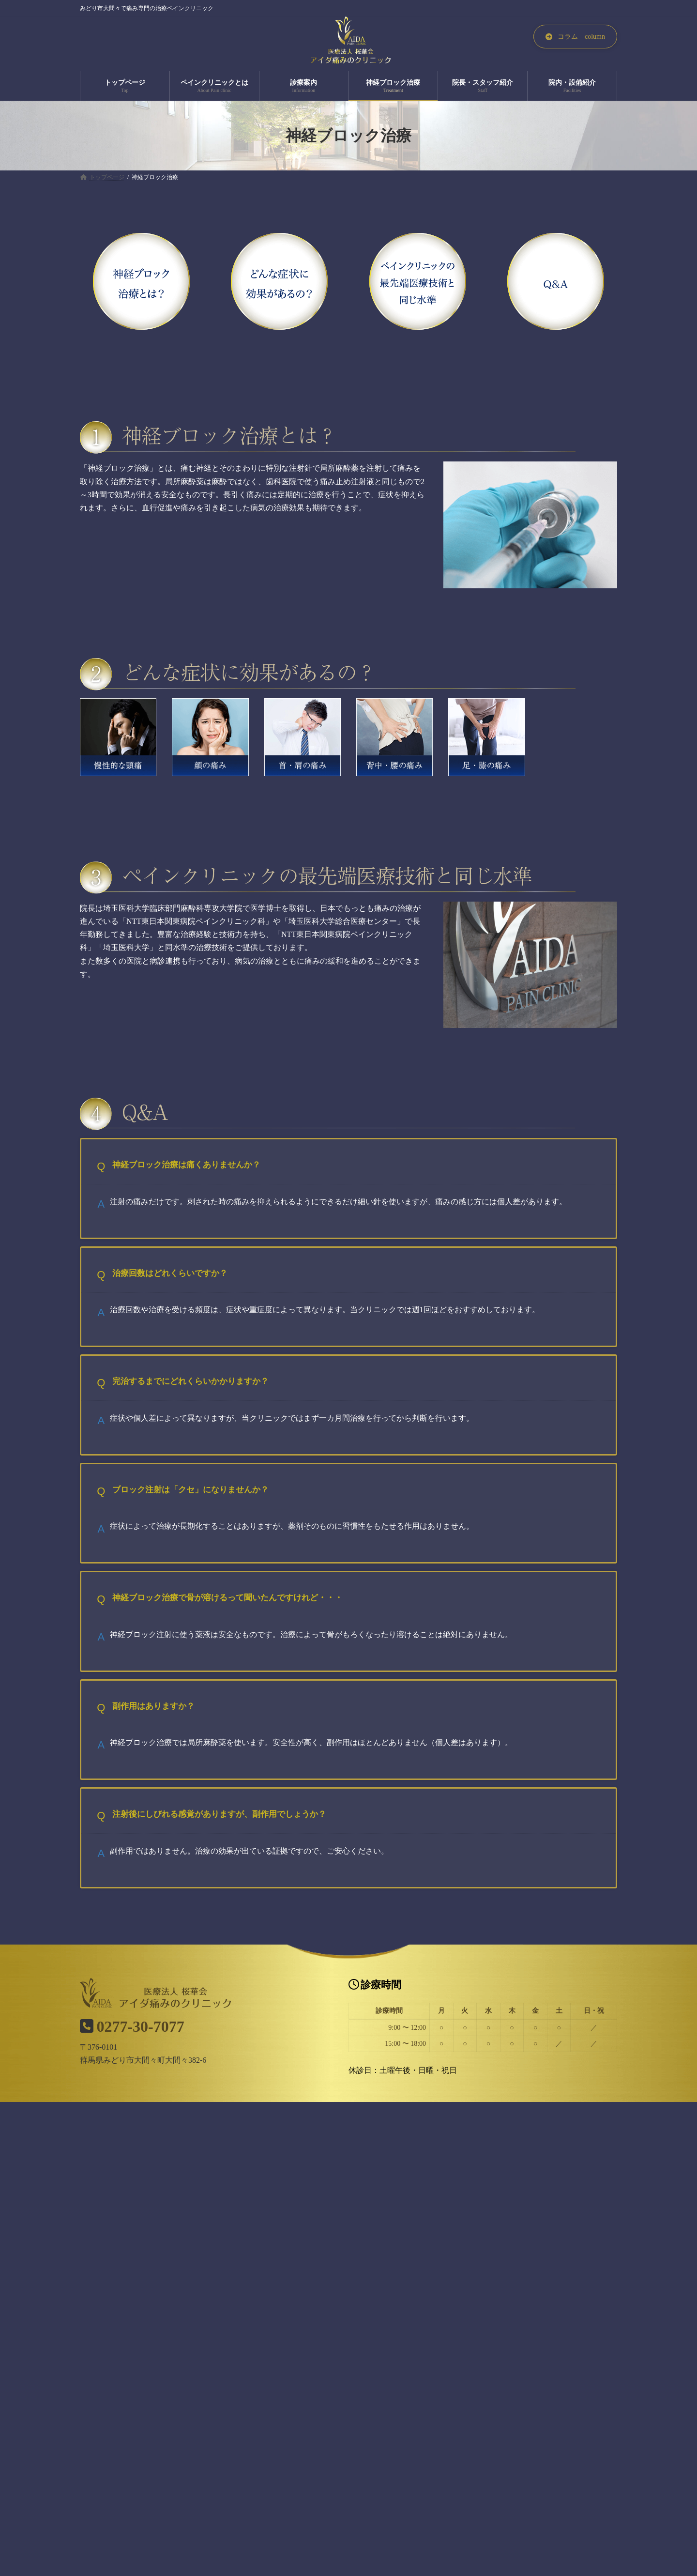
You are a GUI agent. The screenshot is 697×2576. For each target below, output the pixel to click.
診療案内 (288, 2316)
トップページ (140, 2316)
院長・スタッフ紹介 (432, 2316)
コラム (567, 2316)
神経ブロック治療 (352, 2316)
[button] (575, 36)
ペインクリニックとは (217, 2316)
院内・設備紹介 (510, 2316)
